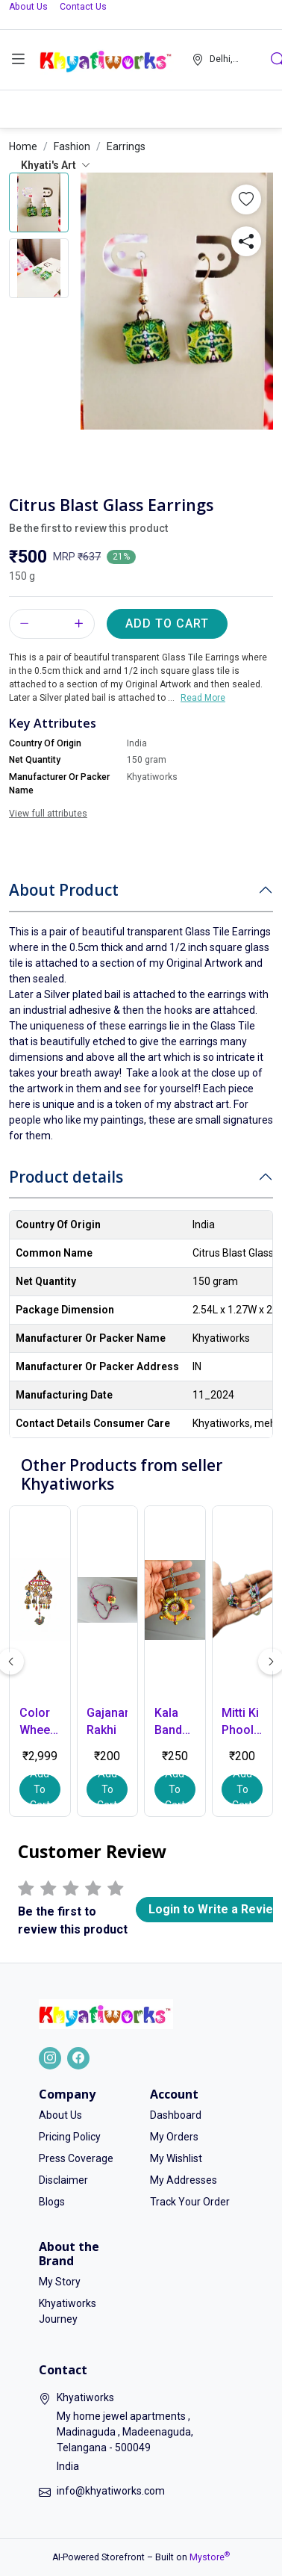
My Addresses (183, 2180)
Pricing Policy (70, 2137)
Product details (66, 1176)
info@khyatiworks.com (111, 2491)
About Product (64, 889)
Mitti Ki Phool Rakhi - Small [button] (240, 1722)
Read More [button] (203, 698)
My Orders (174, 2137)
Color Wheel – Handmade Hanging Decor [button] (39, 1722)
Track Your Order (190, 2202)
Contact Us (83, 6)
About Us (28, 6)
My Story (60, 2282)
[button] (18, 60)
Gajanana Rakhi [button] (107, 1721)
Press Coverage (76, 2158)
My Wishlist (176, 2158)
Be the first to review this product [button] (88, 528)
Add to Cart (167, 623)
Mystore (209, 2557)
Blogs (52, 2202)
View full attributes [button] (48, 813)
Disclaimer (63, 2180)
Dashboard (175, 2115)
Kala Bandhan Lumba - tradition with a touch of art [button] (174, 1722)
